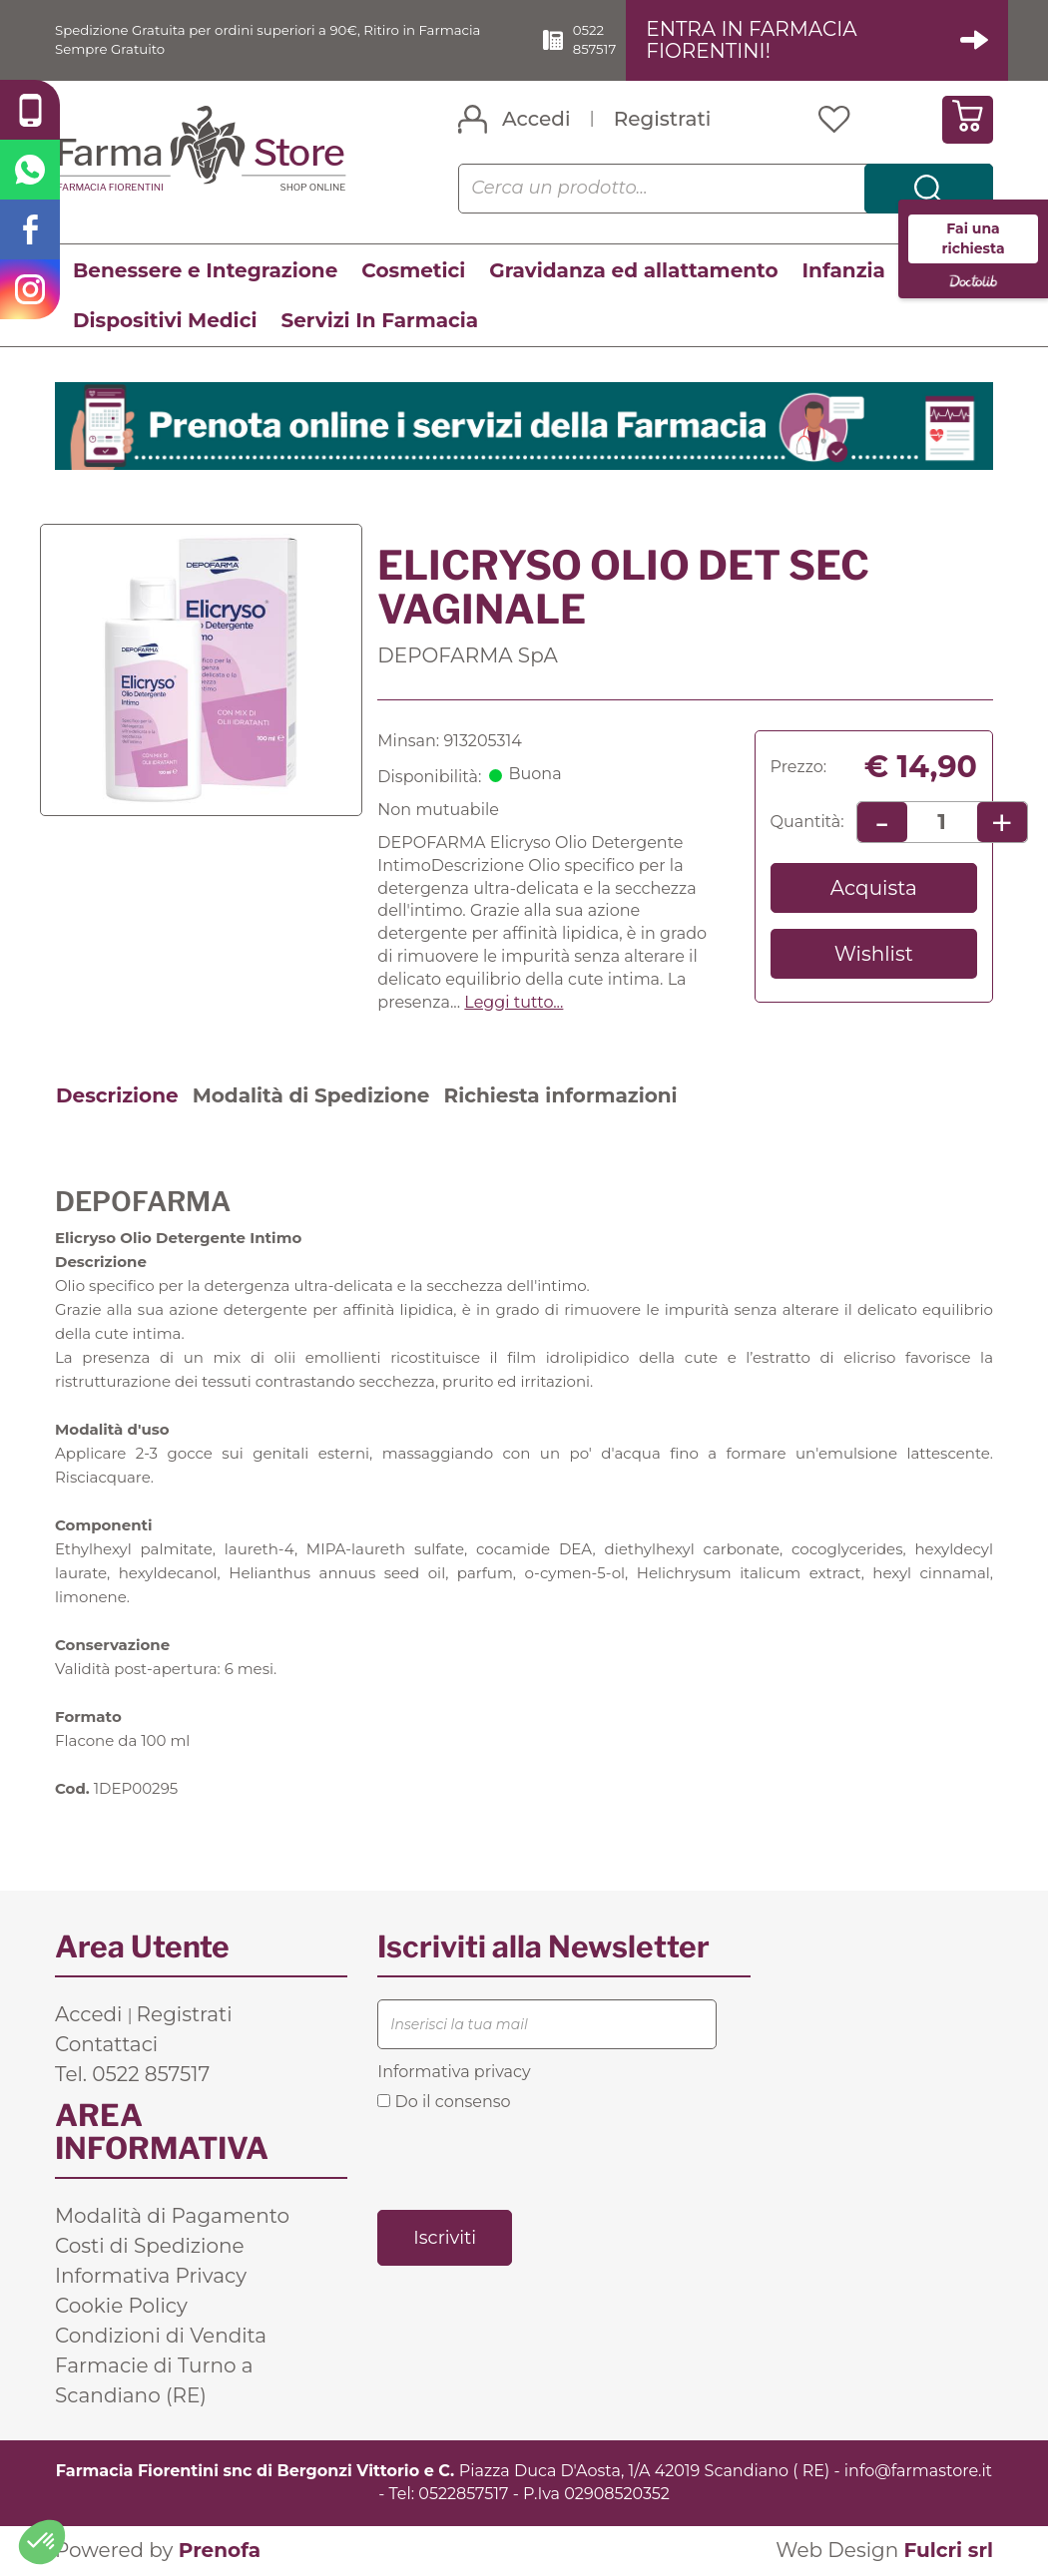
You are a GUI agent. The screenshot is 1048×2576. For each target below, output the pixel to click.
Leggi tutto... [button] (513, 1003)
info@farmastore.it (918, 2472)
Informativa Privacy (151, 2278)
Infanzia (843, 271)
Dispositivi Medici (165, 321)
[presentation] (529, 2160)
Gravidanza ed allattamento (633, 271)
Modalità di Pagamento (172, 2218)
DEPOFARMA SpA (467, 656)
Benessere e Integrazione (205, 271)
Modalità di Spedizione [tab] (311, 1096)
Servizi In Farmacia (379, 321)
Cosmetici (413, 271)
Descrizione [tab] (117, 1096)
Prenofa (220, 2551)
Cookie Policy (121, 2308)
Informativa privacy (453, 2073)
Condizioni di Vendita (160, 2338)
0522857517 (463, 2495)
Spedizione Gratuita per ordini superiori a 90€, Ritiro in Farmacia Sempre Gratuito (271, 40)
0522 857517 (630, 40)
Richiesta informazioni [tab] (560, 1096)
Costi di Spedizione (150, 2248)
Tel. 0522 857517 (132, 2076)
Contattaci (106, 2046)
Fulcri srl (948, 2551)
